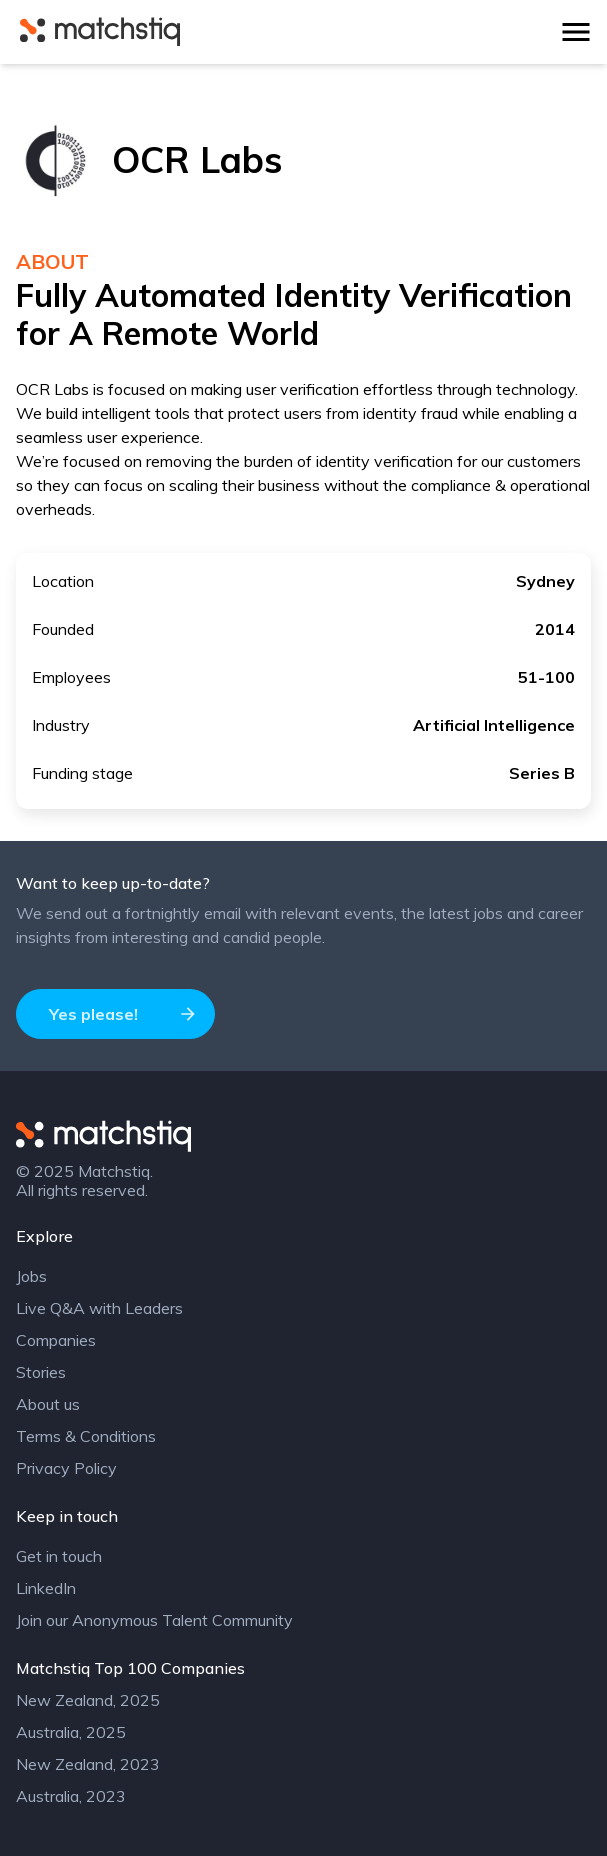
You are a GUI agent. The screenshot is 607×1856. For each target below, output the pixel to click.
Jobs (31, 1276)
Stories (41, 1372)
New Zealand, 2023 (88, 1764)
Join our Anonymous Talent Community (154, 1620)
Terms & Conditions (86, 1436)
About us (48, 1404)
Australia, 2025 (71, 1732)
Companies (56, 1340)
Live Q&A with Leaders (99, 1308)
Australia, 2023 (71, 1796)
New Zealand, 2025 (88, 1700)
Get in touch (59, 1556)
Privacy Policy (66, 1468)
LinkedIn (46, 1588)
